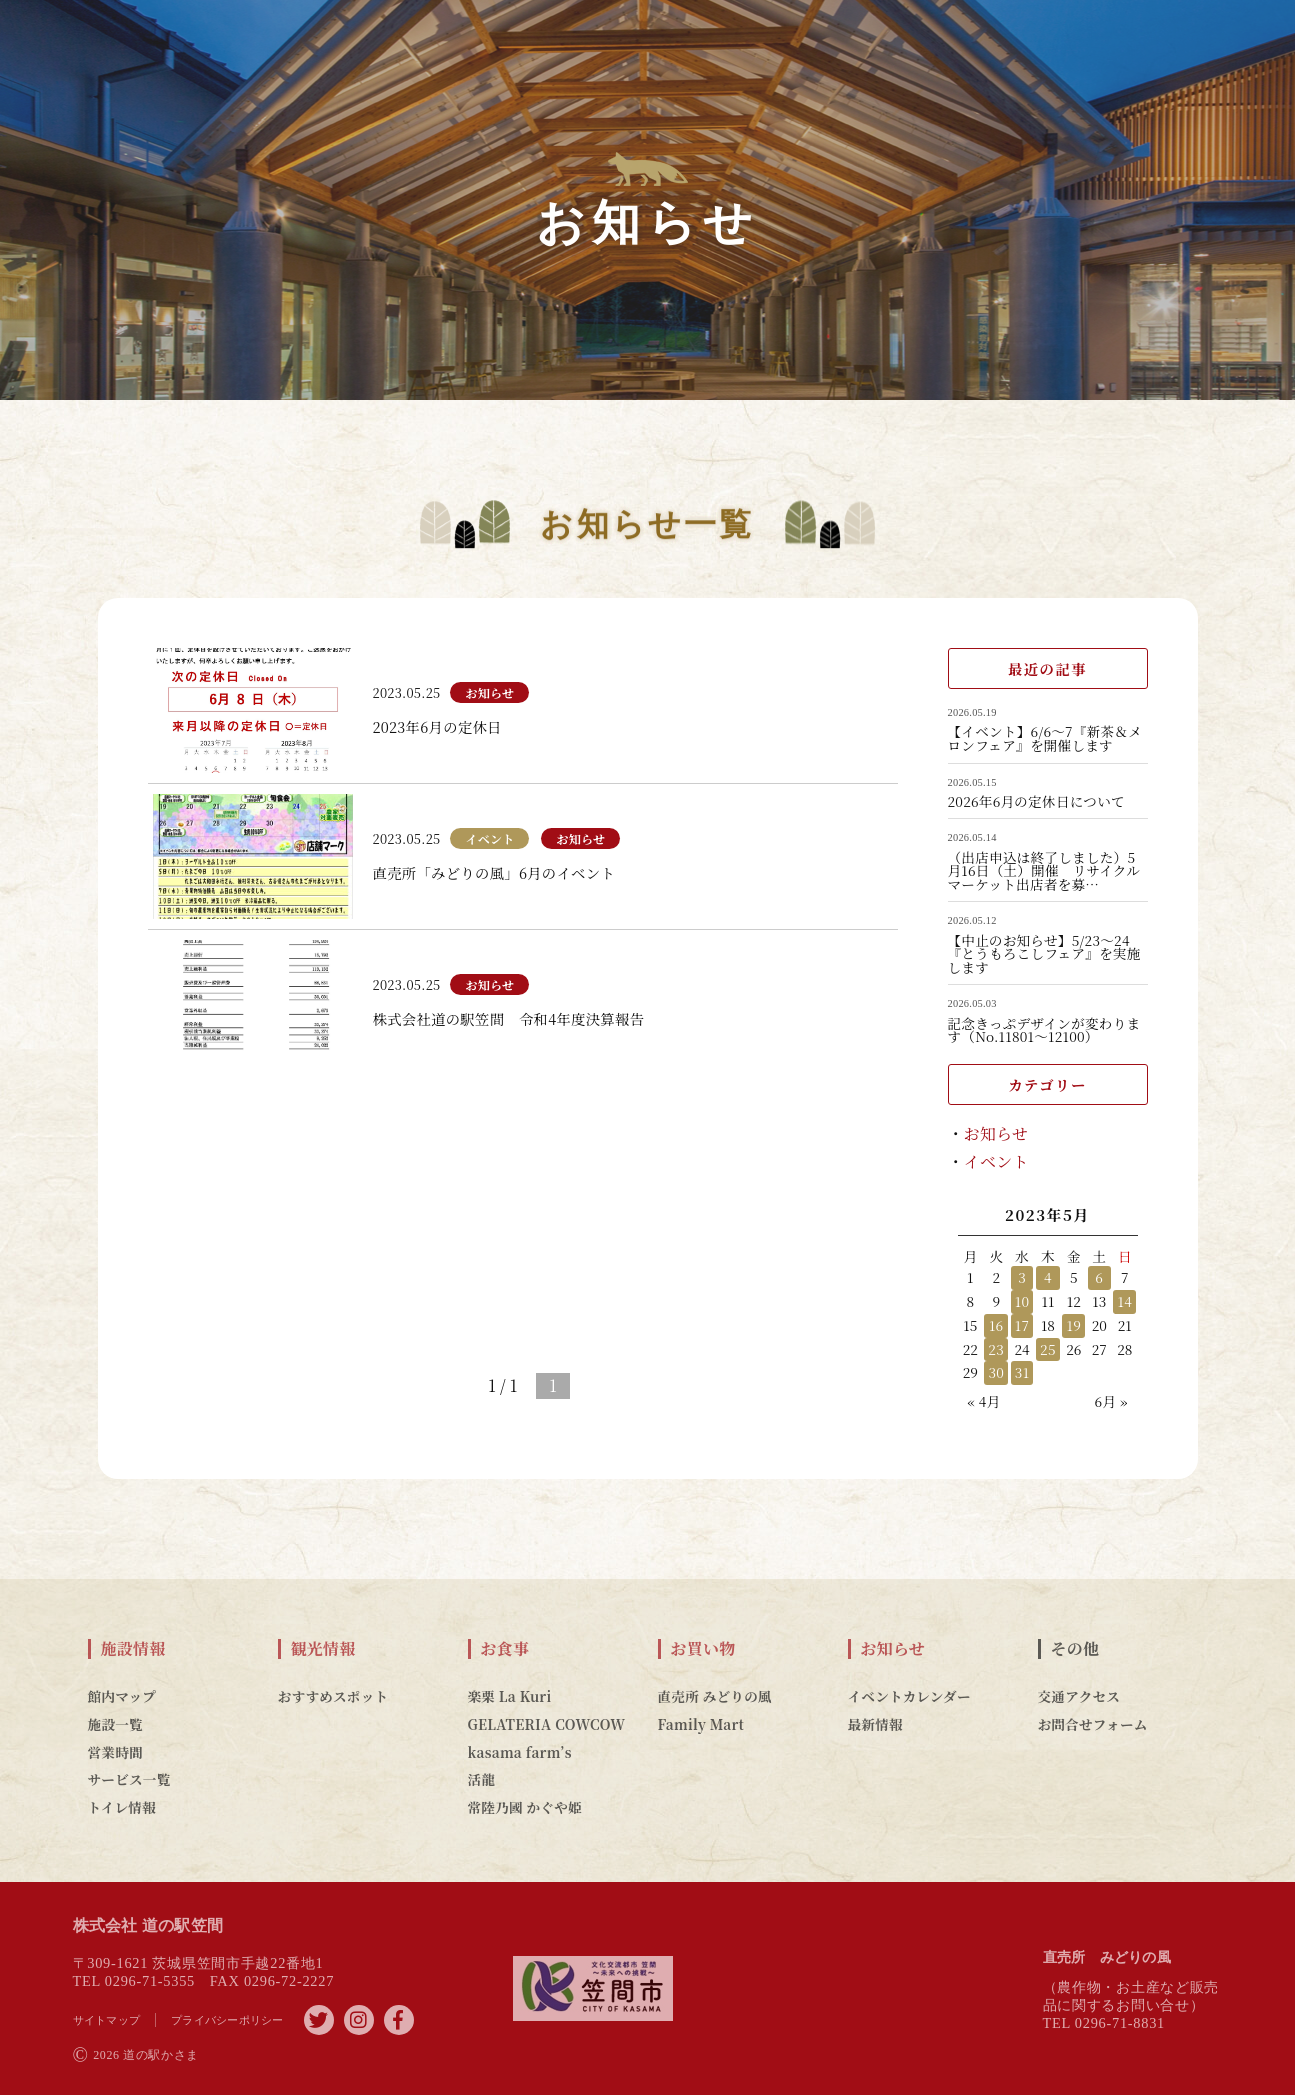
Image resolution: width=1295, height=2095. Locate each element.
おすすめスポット (333, 1696)
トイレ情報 (122, 1807)
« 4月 (984, 1401)
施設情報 (133, 1649)
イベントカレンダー (909, 1696)
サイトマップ (107, 2020)
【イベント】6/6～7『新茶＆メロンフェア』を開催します (1045, 738)
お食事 (505, 1649)
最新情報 (875, 1724)
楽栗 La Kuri (510, 1696)
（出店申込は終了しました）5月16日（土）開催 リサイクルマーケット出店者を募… (1044, 871)
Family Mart (701, 1724)
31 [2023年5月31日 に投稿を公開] (1022, 1372)
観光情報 (323, 1649)
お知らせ (996, 1133)
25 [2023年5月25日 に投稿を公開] (1048, 1349)
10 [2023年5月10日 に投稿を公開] (1022, 1301)
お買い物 (703, 1649)
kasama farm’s (520, 1752)
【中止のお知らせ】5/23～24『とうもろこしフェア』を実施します (1044, 954)
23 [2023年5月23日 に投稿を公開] (996, 1349)
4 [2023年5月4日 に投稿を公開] (1048, 1277)
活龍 (482, 1779)
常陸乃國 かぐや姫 (525, 1807)
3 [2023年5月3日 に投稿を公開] (1022, 1277)
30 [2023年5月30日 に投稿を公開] (996, 1372)
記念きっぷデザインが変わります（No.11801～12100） (1044, 1030)
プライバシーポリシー (227, 2020)
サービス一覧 (129, 1779)
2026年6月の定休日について (1036, 802)
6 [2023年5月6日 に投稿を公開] (1099, 1277)
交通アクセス (1079, 1696)
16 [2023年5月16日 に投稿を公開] (996, 1325)
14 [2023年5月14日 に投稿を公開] (1125, 1301)
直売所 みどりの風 (715, 1696)
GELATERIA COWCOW (547, 1724)
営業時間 (115, 1752)
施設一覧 (115, 1724)
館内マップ (122, 1696)
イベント (996, 1161)
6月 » (1110, 1401)
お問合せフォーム (1093, 1724)
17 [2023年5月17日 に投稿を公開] (1022, 1325)
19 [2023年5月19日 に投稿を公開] (1074, 1325)
